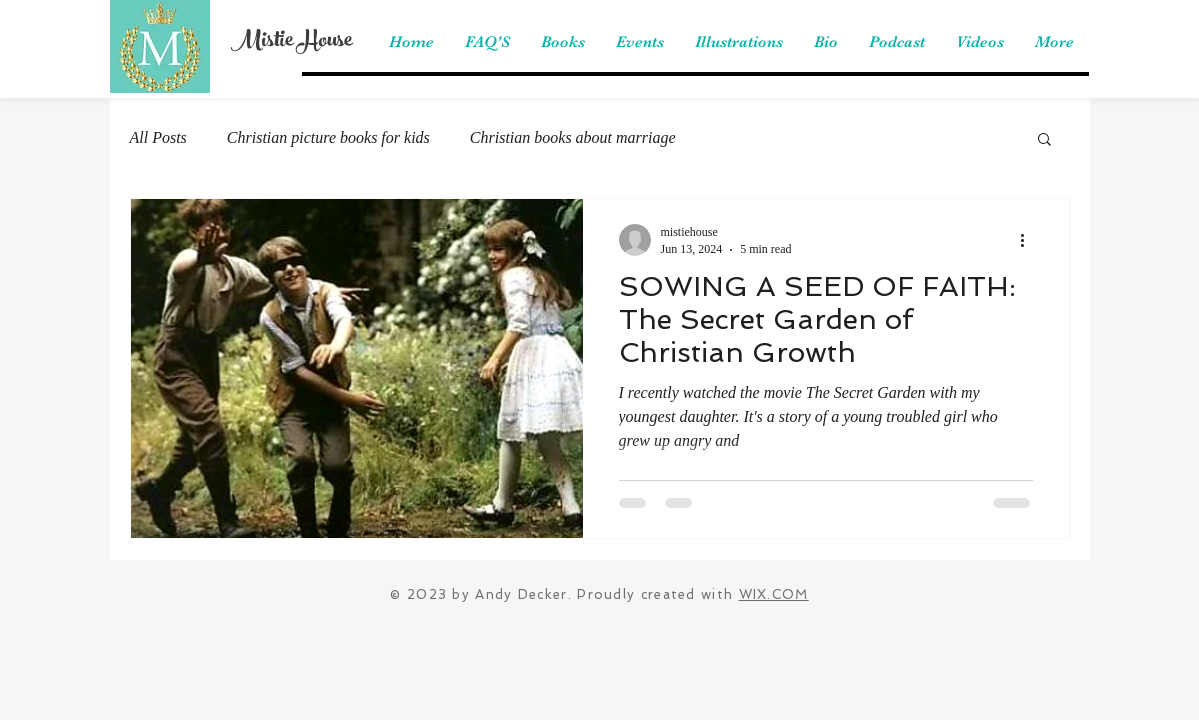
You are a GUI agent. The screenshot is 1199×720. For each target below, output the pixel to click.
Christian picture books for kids (328, 137)
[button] (1044, 140)
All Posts (158, 137)
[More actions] (1030, 240)
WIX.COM (774, 594)
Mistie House (291, 42)
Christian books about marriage (573, 137)
